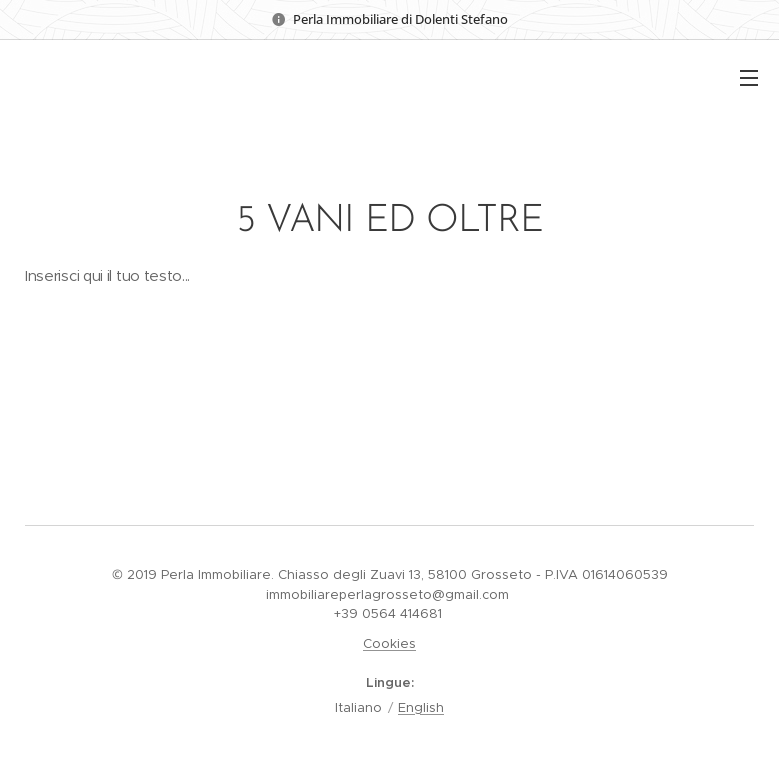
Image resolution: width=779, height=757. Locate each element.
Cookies (389, 643)
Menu (749, 78)
